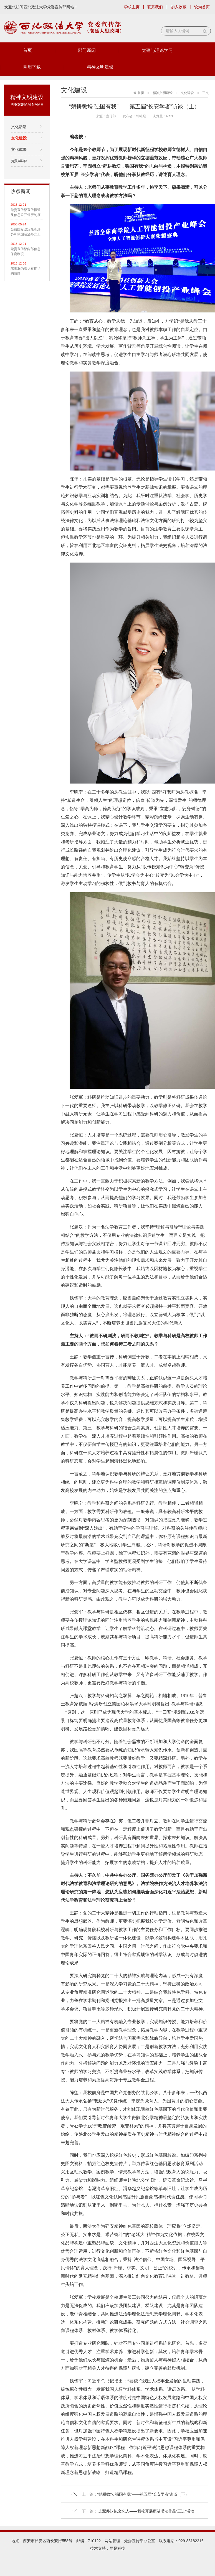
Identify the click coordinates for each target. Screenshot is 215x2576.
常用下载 (32, 67)
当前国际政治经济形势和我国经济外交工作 (26, 232)
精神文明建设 (100, 67)
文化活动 (19, 126)
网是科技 (117, 2548)
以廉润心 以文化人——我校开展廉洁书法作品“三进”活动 (145, 2511)
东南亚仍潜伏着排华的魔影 (26, 270)
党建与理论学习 (157, 50)
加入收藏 (178, 7)
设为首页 (202, 7)
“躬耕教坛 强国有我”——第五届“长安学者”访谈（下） (143, 2494)
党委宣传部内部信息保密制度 (26, 251)
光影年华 (19, 161)
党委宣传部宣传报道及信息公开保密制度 (26, 212)
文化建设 (19, 138)
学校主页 (132, 7)
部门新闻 (87, 50)
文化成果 (19, 149)
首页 (27, 50)
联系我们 (155, 7)
